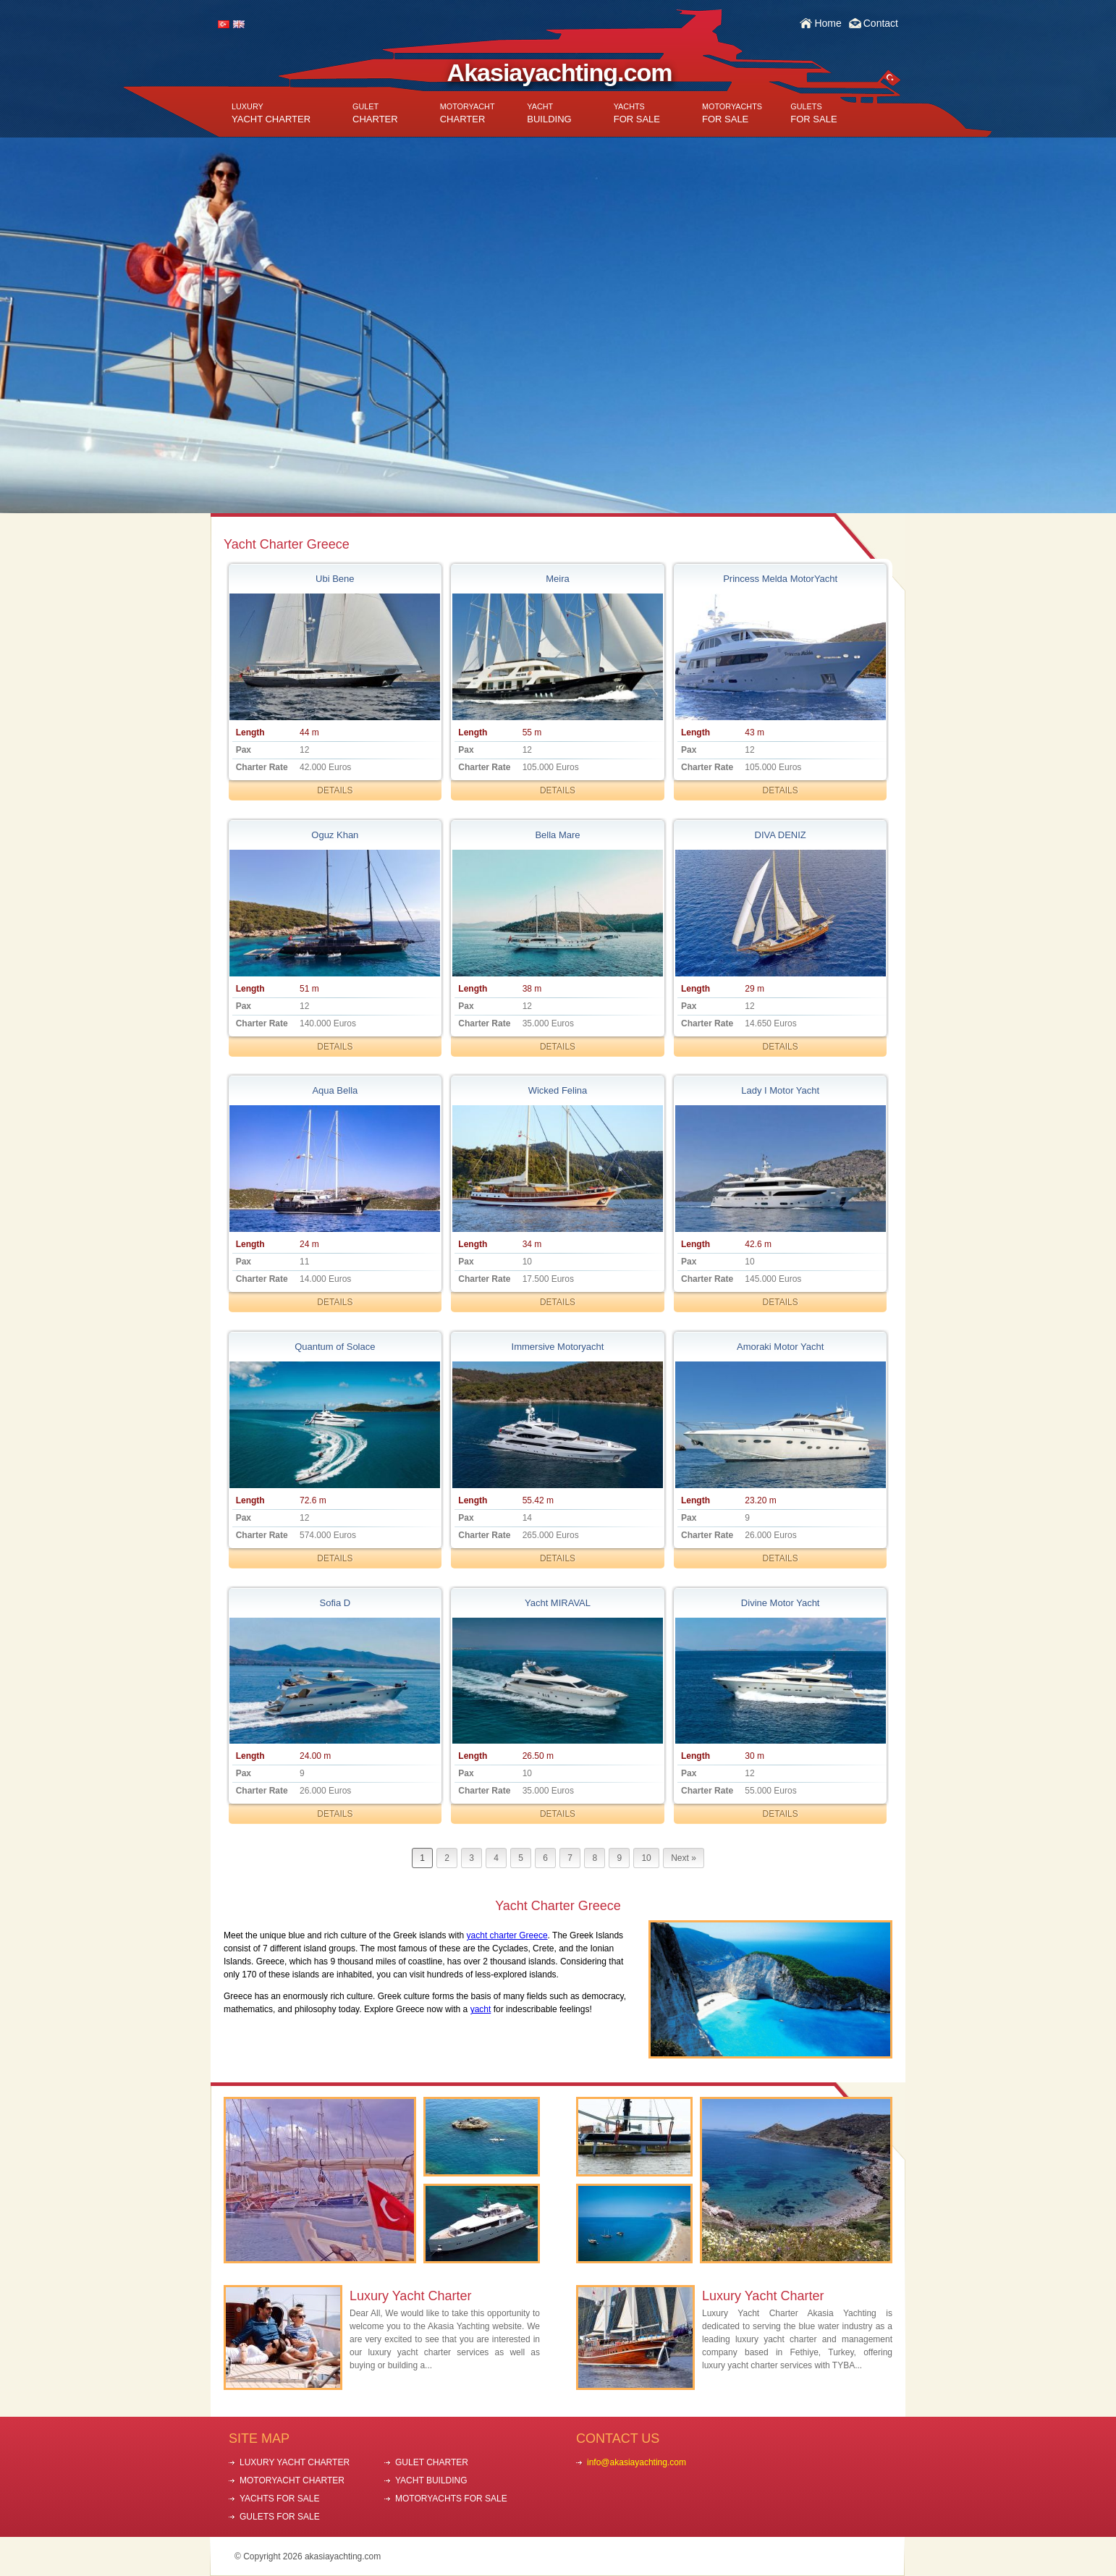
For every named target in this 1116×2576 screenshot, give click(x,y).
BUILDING (549, 113)
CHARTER (375, 113)
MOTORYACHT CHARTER (292, 2480)
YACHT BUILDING (431, 2480)
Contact (880, 23)
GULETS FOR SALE (280, 2517)
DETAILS (334, 790)
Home (827, 23)
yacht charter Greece (507, 1935)
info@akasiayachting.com (636, 2462)
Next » (683, 1858)
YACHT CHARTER (271, 113)
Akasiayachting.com (559, 72)
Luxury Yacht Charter (410, 2296)
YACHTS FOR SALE (279, 2498)
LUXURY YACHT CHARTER (295, 2462)
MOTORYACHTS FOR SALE (451, 2498)
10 (646, 1858)
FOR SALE (637, 113)
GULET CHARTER (431, 2462)
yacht (480, 2009)
